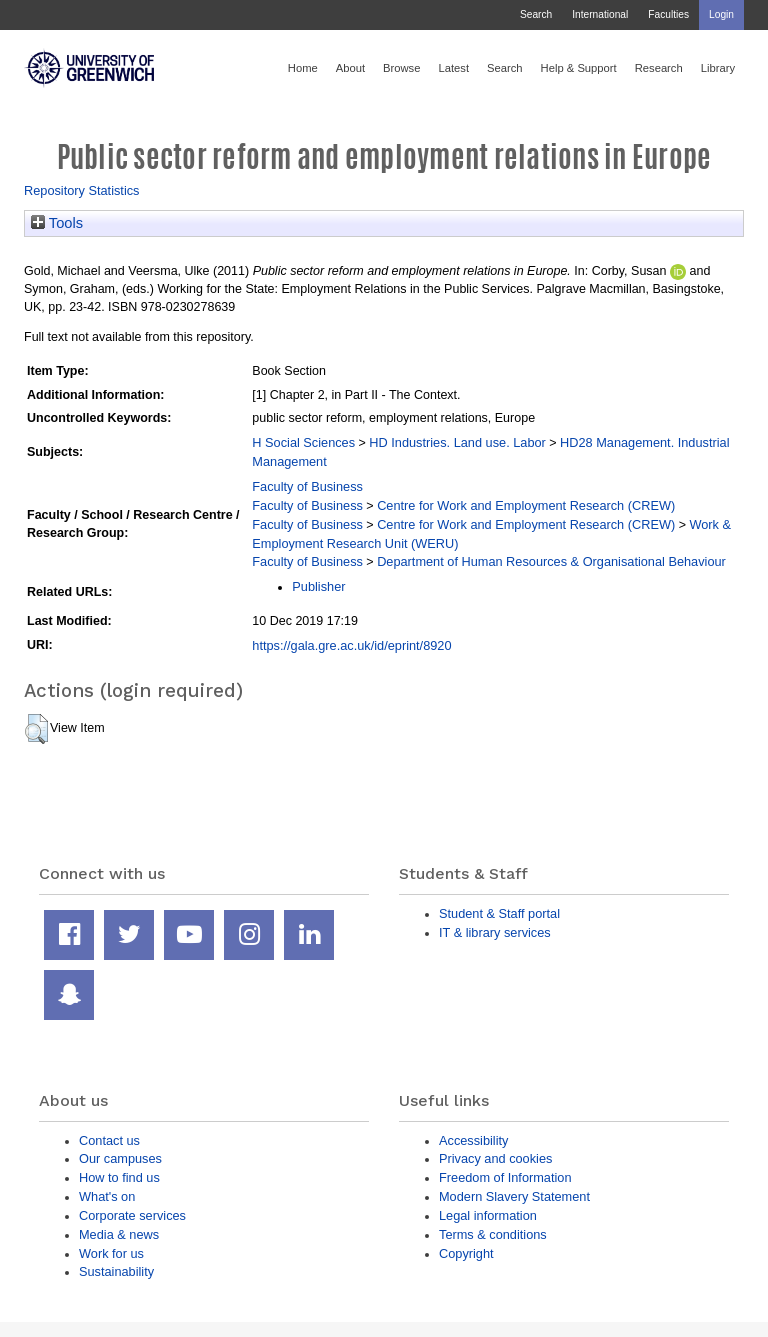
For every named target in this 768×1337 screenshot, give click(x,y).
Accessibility (473, 1140)
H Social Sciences (303, 442)
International (600, 14)
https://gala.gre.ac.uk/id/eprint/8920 (351, 645)
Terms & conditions (493, 1234)
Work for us (111, 1253)
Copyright (466, 1253)
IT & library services (495, 932)
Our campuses (120, 1158)
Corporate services (132, 1215)
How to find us (119, 1177)
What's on (107, 1196)
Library (718, 68)
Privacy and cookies (495, 1158)
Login (721, 14)
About (350, 68)
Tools (57, 223)
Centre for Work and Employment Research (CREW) (526, 505)
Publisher (318, 586)
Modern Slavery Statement (514, 1196)
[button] (36, 729)
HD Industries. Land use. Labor (457, 442)
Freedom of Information (505, 1177)
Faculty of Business (307, 486)
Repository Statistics (82, 190)
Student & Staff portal (499, 913)
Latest (453, 68)
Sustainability (116, 1271)
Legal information (488, 1215)
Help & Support (579, 68)
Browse (401, 68)
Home (303, 68)
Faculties (668, 14)
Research (659, 68)
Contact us (109, 1140)
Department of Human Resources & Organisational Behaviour (551, 561)
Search (536, 14)
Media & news (119, 1234)
